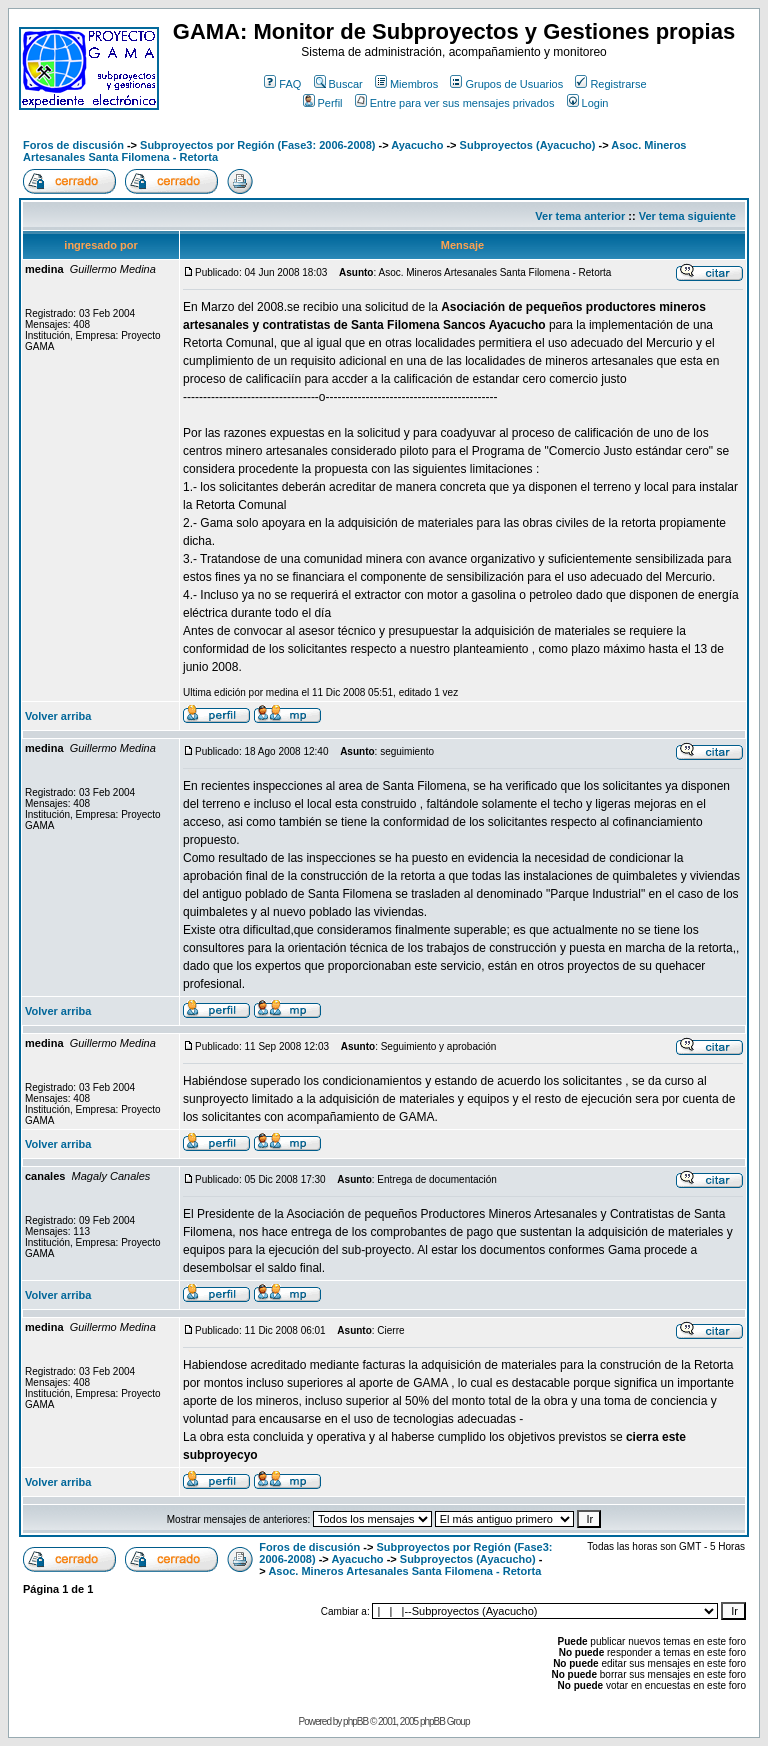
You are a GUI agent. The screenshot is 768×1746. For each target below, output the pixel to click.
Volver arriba (58, 716)
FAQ (282, 84)
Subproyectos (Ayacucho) (528, 145)
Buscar (338, 84)
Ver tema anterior (580, 216)
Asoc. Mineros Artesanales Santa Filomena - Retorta (404, 1571)
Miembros (406, 84)
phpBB (355, 1721)
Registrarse (610, 84)
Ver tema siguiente (687, 216)
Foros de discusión (73, 145)
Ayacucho (417, 145)
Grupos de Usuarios (506, 84)
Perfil (323, 103)
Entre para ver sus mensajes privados (455, 103)
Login (588, 103)
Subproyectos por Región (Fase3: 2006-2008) (257, 145)
